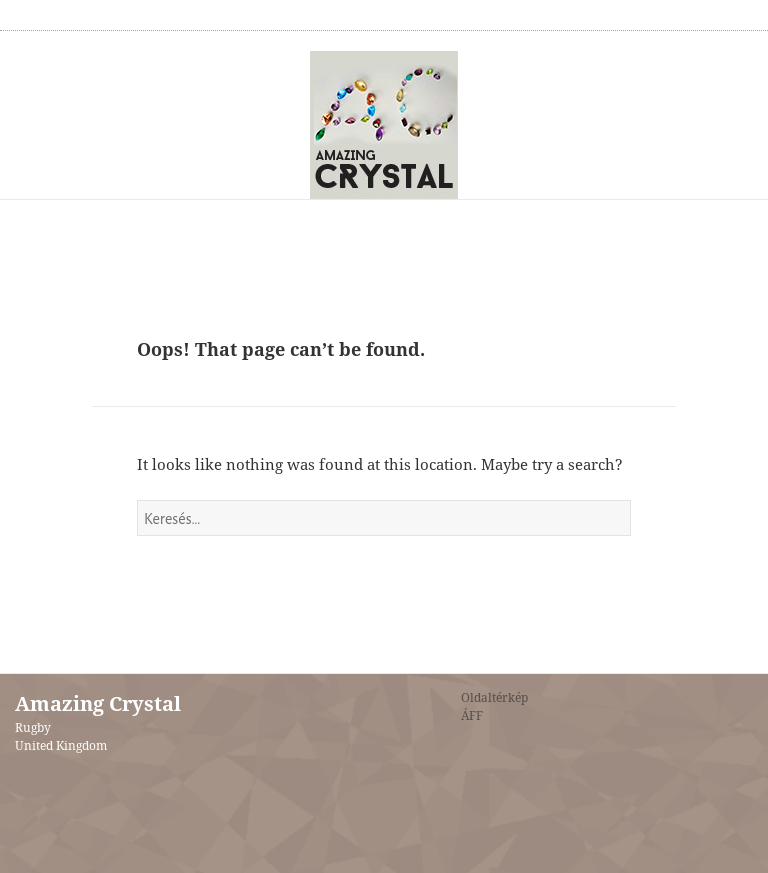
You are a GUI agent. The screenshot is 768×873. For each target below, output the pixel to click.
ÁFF (472, 715)
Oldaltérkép (494, 697)
